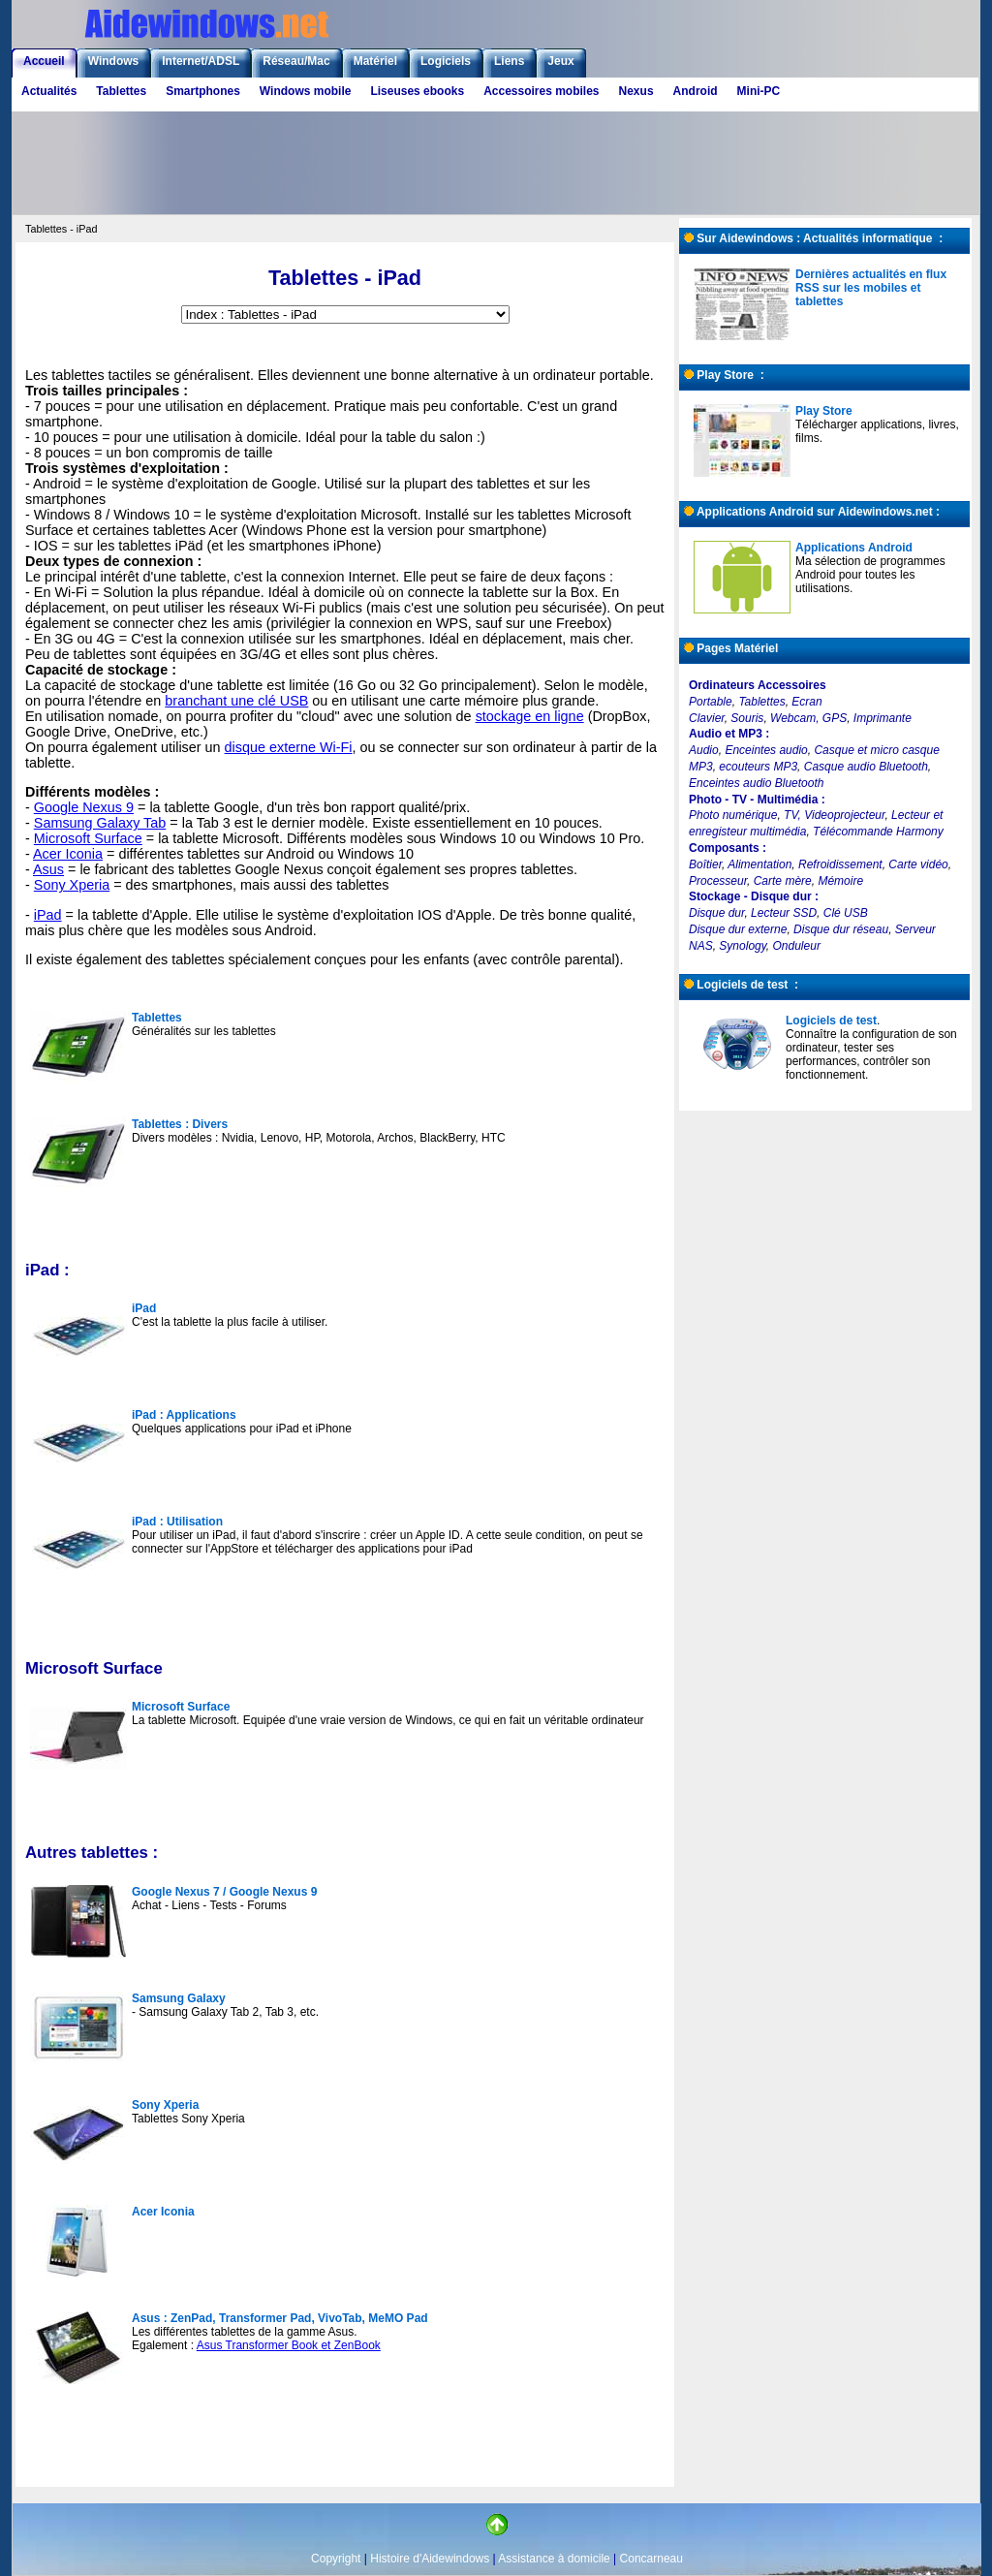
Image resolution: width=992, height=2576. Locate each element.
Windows (114, 61)
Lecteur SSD (784, 913)
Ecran (806, 701)
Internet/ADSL (200, 61)
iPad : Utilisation (177, 1521)
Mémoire (840, 881)
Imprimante (882, 718)
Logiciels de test (831, 1020)
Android (695, 91)
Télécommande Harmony (878, 831)
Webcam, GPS (808, 718)
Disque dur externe (738, 929)
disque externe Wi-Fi (289, 747)
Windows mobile (306, 91)
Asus (48, 869)
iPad (48, 915)
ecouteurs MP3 (758, 766)
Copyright (335, 2558)
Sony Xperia (71, 885)
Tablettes (121, 91)
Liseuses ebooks (417, 91)
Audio (704, 750)
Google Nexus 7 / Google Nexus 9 (224, 1892)
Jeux (560, 61)
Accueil (44, 61)
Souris (746, 718)
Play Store (823, 411)
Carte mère (783, 881)
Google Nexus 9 (84, 807)
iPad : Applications (184, 1415)
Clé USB (845, 913)
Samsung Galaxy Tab (100, 823)
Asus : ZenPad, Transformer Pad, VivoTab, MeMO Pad (280, 2318)
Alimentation (759, 864)
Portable (710, 701)
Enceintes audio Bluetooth (756, 783)
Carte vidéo (917, 864)
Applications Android (854, 547)
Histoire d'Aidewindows (429, 2558)
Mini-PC (759, 91)
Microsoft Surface (88, 838)
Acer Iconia (68, 854)
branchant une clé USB (236, 700)
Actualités (49, 91)
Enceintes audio (766, 750)
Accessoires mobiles (541, 91)
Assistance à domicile (553, 2558)
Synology (742, 946)
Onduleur (797, 946)
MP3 (701, 766)
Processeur (718, 881)
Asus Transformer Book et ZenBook (289, 2345)
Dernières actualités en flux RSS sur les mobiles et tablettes (870, 287)
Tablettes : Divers (180, 1124)
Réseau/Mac (296, 61)
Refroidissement (840, 864)
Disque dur (716, 913)
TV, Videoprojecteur (834, 815)
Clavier (707, 718)
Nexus (636, 91)
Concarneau (651, 2558)
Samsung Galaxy (179, 1998)
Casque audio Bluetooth (866, 766)
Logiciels (445, 61)
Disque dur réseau (840, 929)
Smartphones (203, 91)
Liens (509, 61)
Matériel (375, 61)
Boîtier (705, 864)
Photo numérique (733, 815)
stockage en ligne (530, 716)
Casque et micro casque (876, 750)
